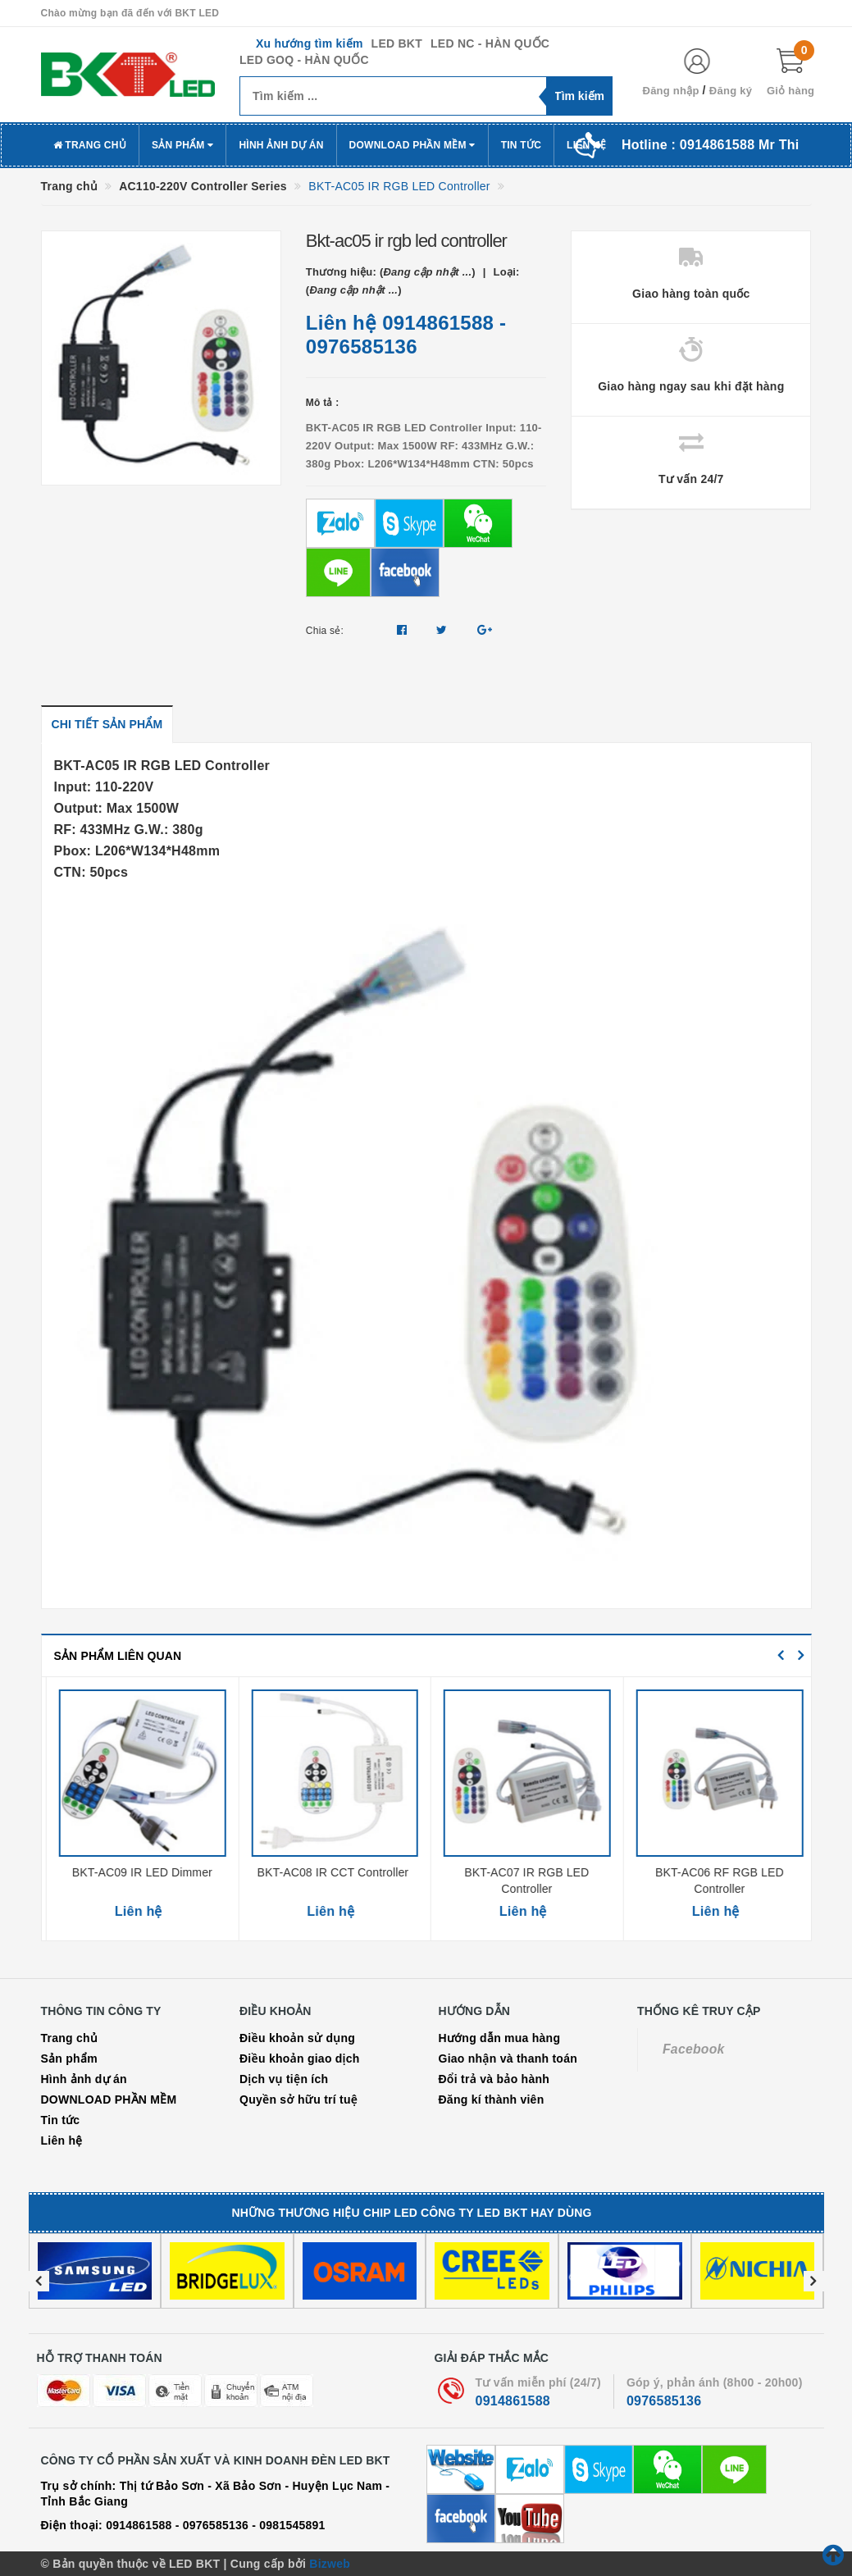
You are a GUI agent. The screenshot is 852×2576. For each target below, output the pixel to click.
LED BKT (396, 43)
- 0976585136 (211, 2525)
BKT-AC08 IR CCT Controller (521, 1872)
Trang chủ (89, 145)
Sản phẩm (183, 145)
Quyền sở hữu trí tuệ (298, 2099)
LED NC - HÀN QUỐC (490, 43)
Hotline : (711, 145)
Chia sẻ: (325, 630)
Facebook (694, 2049)
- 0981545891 (288, 2525)
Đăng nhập (671, 90)
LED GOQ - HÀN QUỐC (304, 59)
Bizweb (329, 2563)
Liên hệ (62, 2140)
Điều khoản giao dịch (299, 2058)
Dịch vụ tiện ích (283, 2079)
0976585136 (361, 346)
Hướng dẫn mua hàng (500, 2038)
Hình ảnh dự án (281, 145)
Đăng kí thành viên (491, 2099)
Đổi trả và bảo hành (494, 2079)
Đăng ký (730, 90)
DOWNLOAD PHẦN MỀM (412, 145)
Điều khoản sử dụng (297, 2038)
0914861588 (438, 323)
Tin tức (521, 145)
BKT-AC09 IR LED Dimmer (329, 1872)
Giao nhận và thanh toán (508, 2058)
